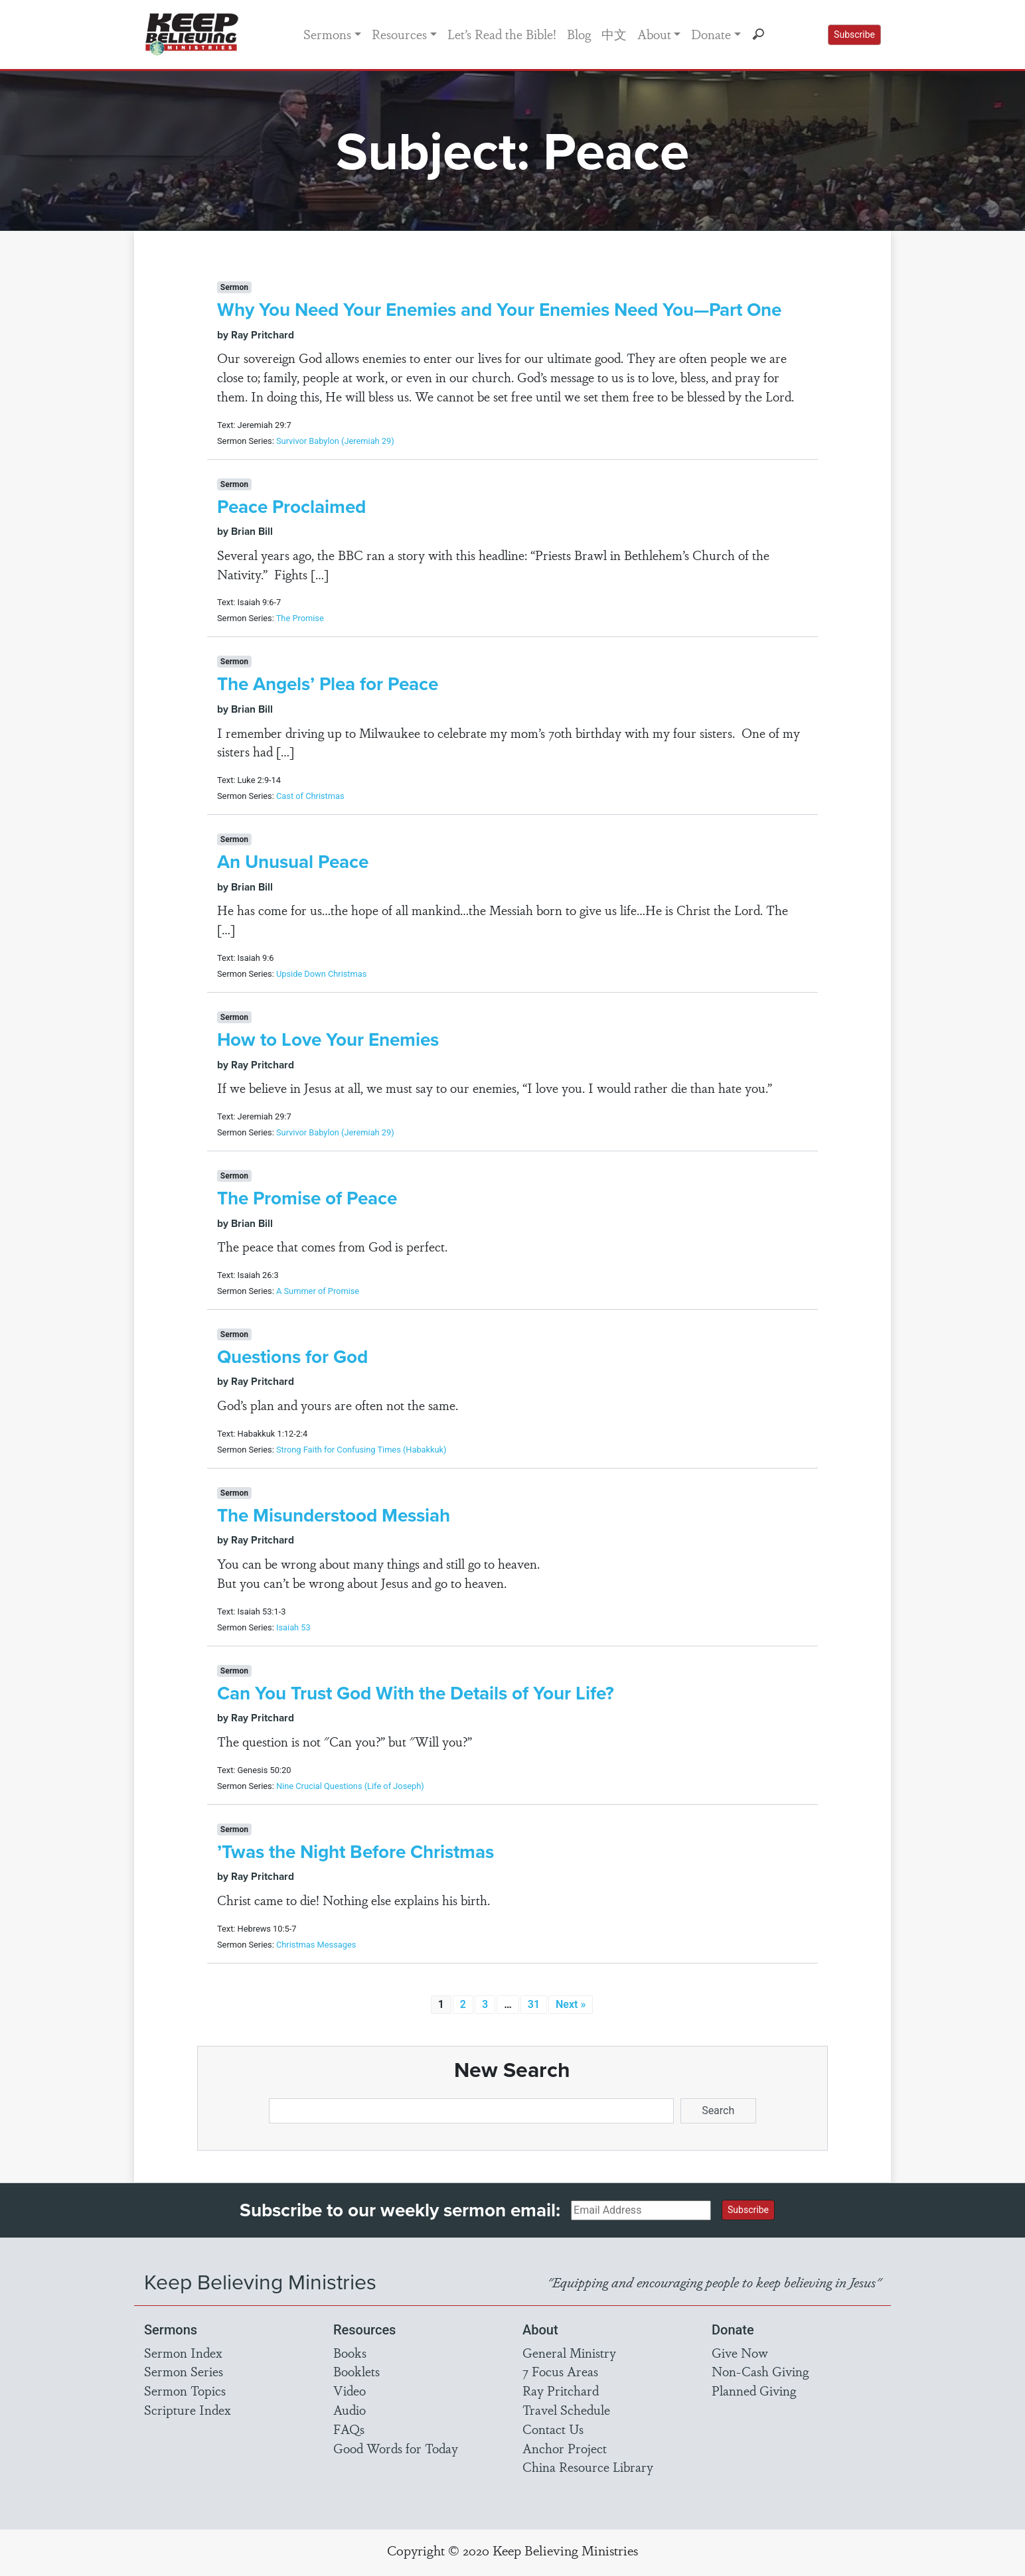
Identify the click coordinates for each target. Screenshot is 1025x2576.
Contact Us (553, 2428)
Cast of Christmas (310, 796)
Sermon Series (183, 2371)
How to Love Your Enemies (328, 1039)
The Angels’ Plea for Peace (327, 683)
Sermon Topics (185, 2390)
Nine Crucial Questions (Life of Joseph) (350, 1786)
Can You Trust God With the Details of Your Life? (415, 1693)
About (654, 34)
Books (349, 2352)
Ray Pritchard (560, 2390)
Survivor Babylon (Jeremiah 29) (335, 441)
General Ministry (569, 2352)
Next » (571, 2004)
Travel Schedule (566, 2409)
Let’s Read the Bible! (501, 34)
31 (534, 2004)
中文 (614, 34)
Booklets (356, 2371)
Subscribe (854, 34)
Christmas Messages (316, 1945)
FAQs (348, 2428)
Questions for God (292, 1356)
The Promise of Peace (307, 1197)
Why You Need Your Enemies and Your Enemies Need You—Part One (499, 309)
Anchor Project (564, 2448)
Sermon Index (183, 2352)
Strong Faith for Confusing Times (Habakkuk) (361, 1450)
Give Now (740, 2352)
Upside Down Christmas (321, 974)
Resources (399, 34)
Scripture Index (187, 2409)
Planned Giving (754, 2390)
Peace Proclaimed (291, 506)
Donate (711, 34)
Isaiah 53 (293, 1627)
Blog (579, 34)
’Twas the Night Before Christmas (355, 1851)
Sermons (327, 34)
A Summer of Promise (317, 1291)
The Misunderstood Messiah (333, 1515)
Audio (349, 2409)
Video (349, 2390)
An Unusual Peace (292, 861)
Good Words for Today (395, 2448)
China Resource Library (587, 2466)
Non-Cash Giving (760, 2371)
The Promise (300, 618)
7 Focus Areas (560, 2371)
